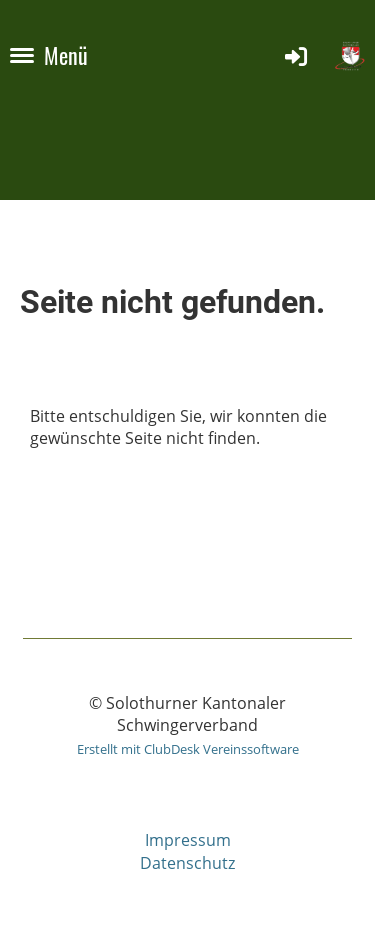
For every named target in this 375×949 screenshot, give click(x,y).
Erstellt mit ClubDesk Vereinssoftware (188, 749)
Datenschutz (187, 863)
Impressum (188, 840)
